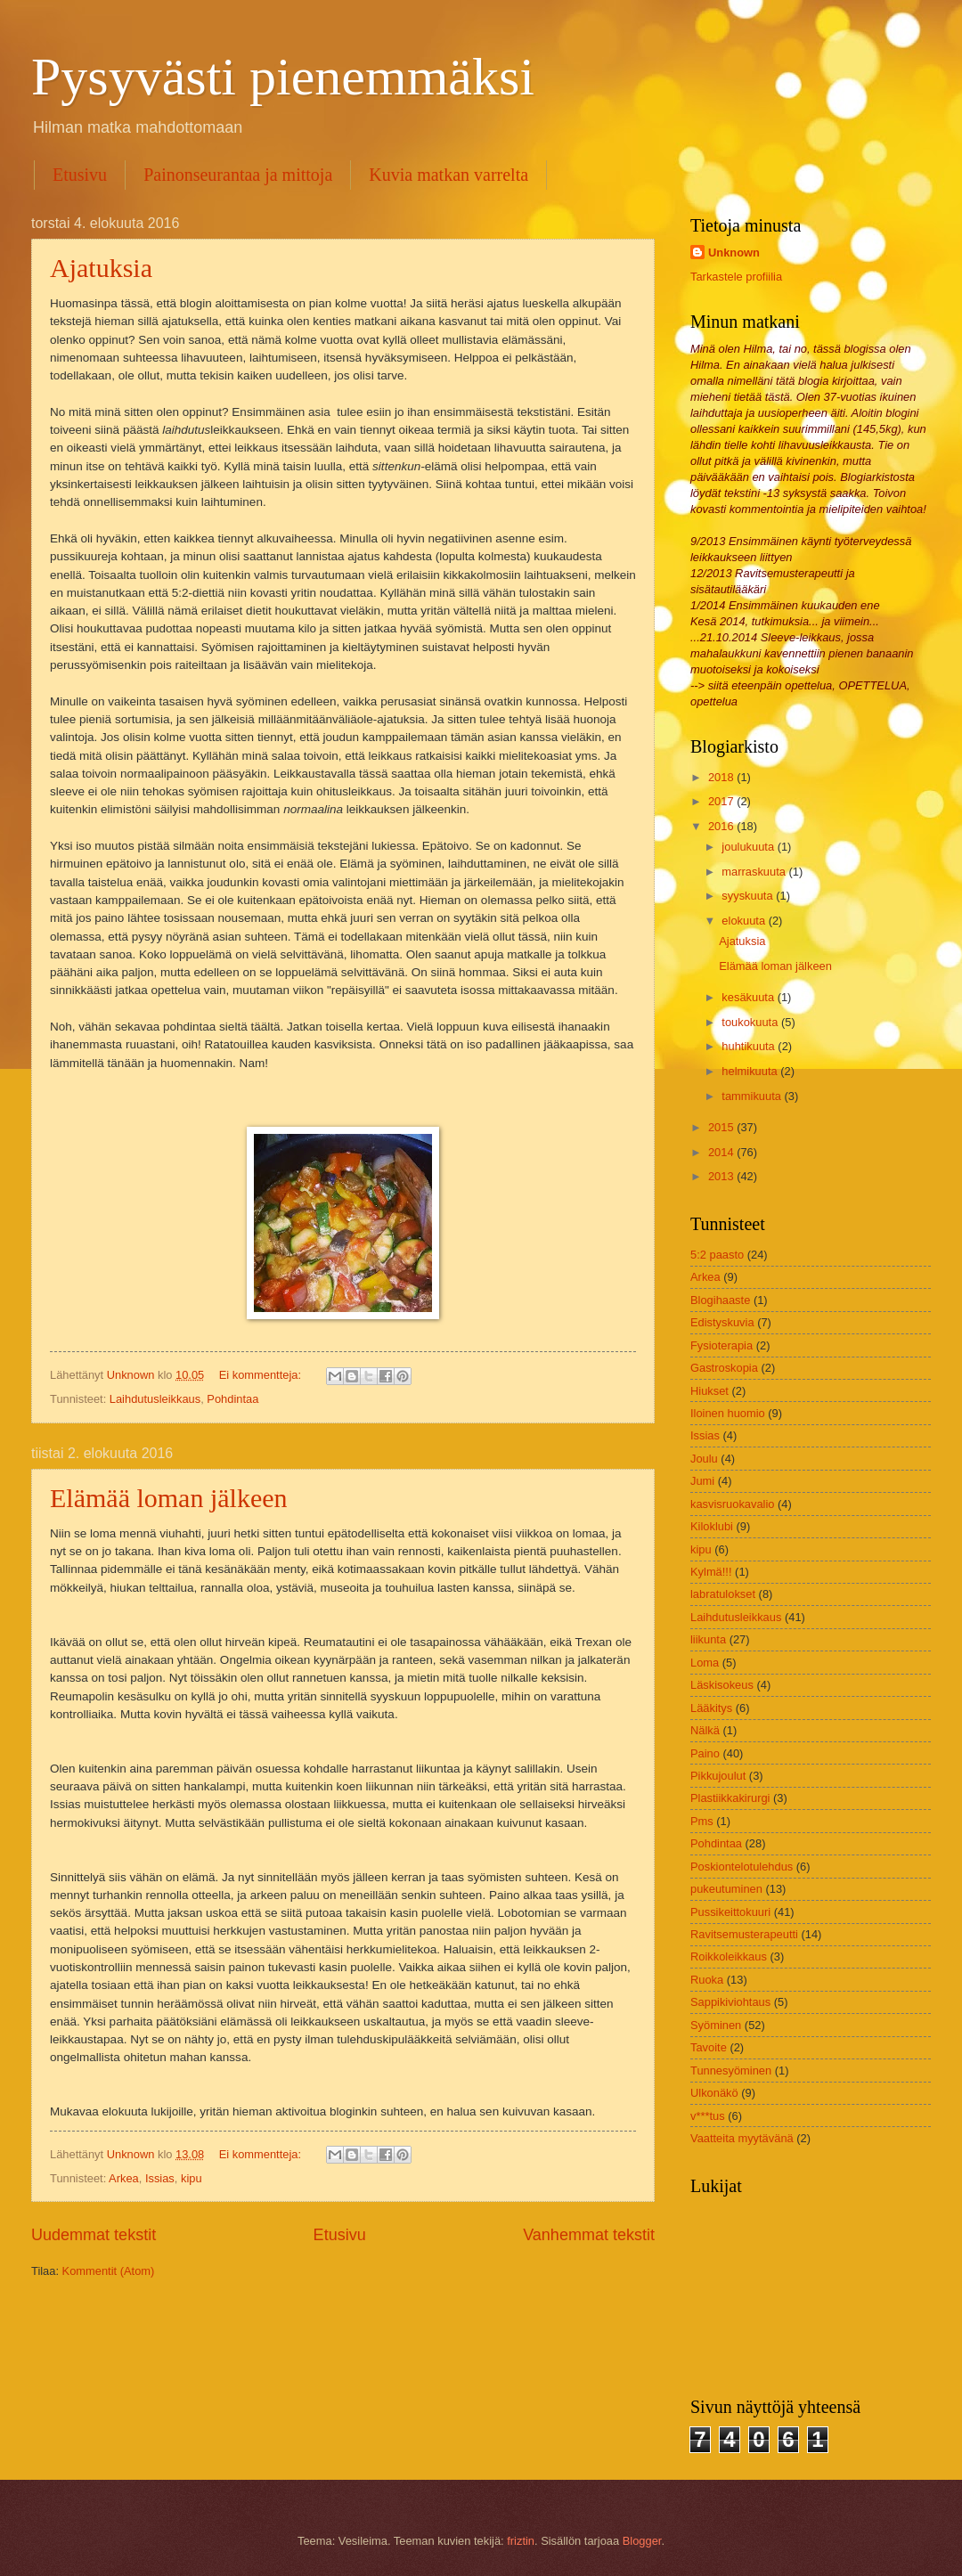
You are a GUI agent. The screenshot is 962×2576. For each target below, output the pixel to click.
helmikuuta (751, 1071)
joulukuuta (749, 846)
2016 (722, 826)
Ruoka (706, 1979)
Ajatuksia (101, 267)
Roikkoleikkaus (728, 1956)
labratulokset (722, 1594)
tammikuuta (753, 1096)
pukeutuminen (726, 1888)
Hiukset (709, 1391)
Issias (160, 2178)
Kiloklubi (711, 1526)
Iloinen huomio (727, 1413)
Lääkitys (711, 1708)
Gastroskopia (724, 1367)
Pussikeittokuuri (730, 1912)
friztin (520, 2540)
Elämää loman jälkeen (169, 1497)
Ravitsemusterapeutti (744, 1934)
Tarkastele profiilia (736, 276)
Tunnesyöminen (730, 2070)
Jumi (702, 1481)
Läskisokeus (722, 1685)
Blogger (642, 2540)
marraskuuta (755, 871)
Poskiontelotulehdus (741, 1866)
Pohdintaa (232, 1399)
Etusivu (80, 174)
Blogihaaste (720, 1300)
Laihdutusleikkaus (155, 1399)
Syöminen (715, 2025)
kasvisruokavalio (732, 1504)
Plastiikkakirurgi (730, 1798)
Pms (701, 1821)
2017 (722, 801)
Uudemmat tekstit (93, 2235)
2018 (722, 777)
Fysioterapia (721, 1345)
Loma (704, 1662)
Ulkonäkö (714, 2092)
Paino (705, 1753)
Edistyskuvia (722, 1322)
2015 (722, 1127)
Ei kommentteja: (262, 1375)
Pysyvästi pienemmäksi (282, 76)
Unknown (734, 252)
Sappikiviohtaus (730, 2002)
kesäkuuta (749, 997)
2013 (722, 1176)
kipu (191, 2178)
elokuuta (745, 920)
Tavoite (708, 2047)
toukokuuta (751, 1022)
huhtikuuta (750, 1046)
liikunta (708, 1639)
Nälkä (705, 1730)
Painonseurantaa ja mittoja (237, 174)
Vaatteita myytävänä (742, 2138)
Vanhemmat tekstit (589, 2235)
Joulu (704, 1458)
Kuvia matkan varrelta (448, 174)
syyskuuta (749, 895)
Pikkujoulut (718, 1775)
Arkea (124, 2178)
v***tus (707, 2116)
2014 (722, 1152)
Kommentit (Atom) (108, 2271)
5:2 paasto (717, 1254)
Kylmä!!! (711, 1571)
